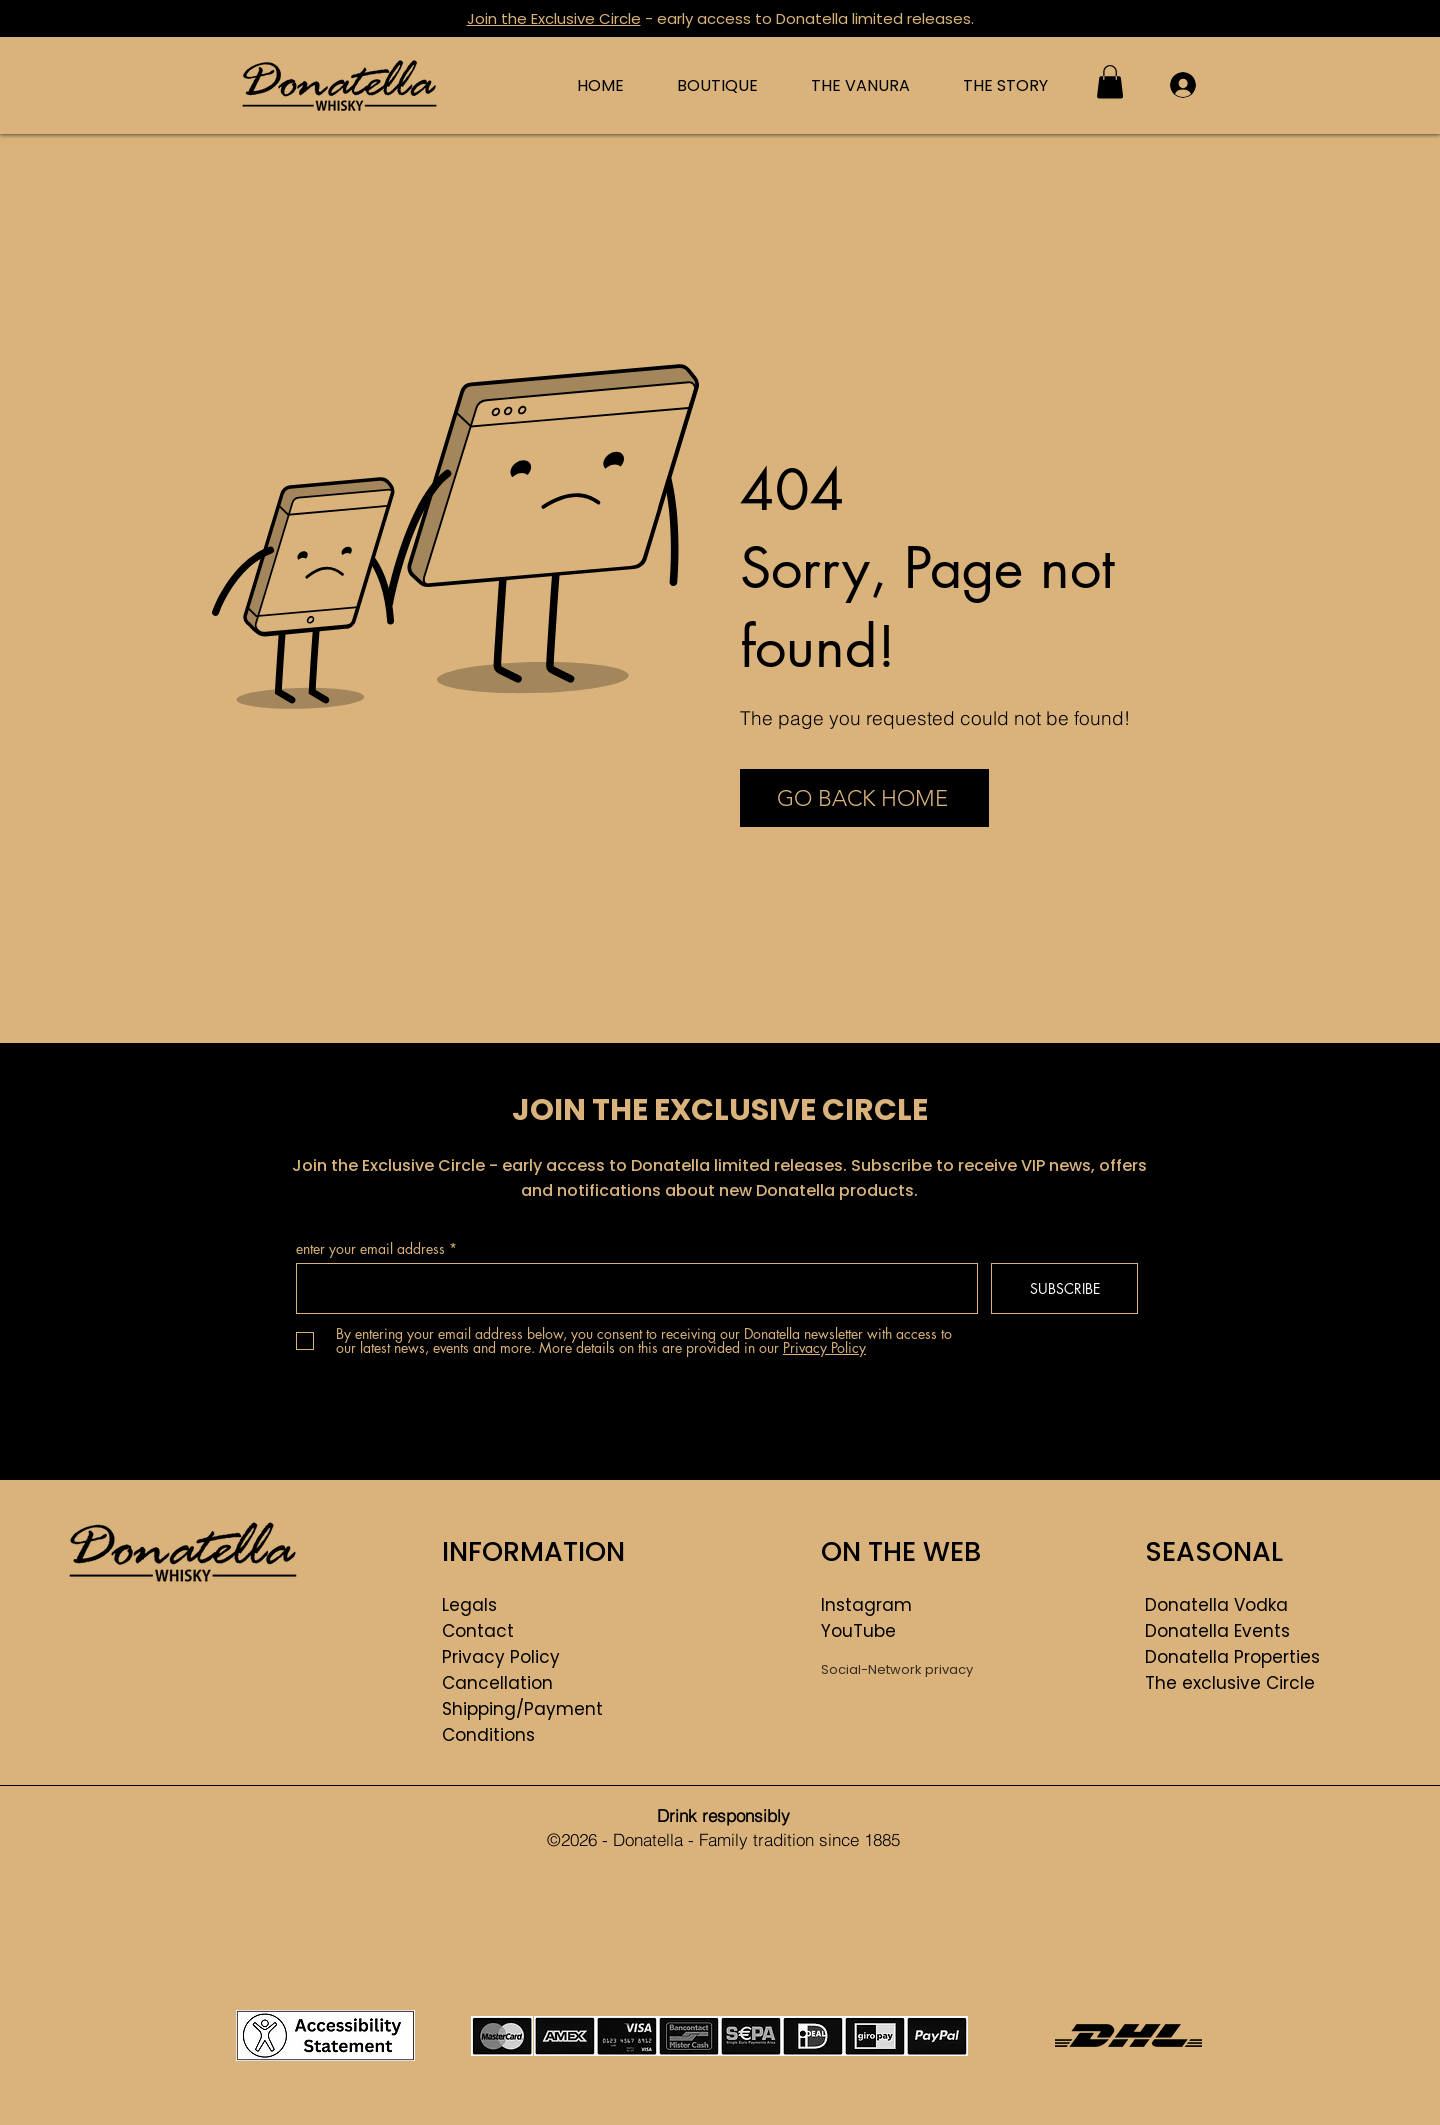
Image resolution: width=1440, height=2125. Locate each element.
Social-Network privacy (897, 1669)
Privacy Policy (501, 1657)
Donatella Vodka (1216, 1605)
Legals (469, 1605)
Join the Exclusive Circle (554, 18)
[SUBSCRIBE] (1064, 1288)
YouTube (858, 1631)
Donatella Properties (1232, 1657)
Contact (478, 1631)
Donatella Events (1217, 1631)
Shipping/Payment (522, 1709)
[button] (1110, 81)
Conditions (488, 1735)
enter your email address (370, 1249)
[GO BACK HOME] (864, 798)
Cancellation (497, 1683)
